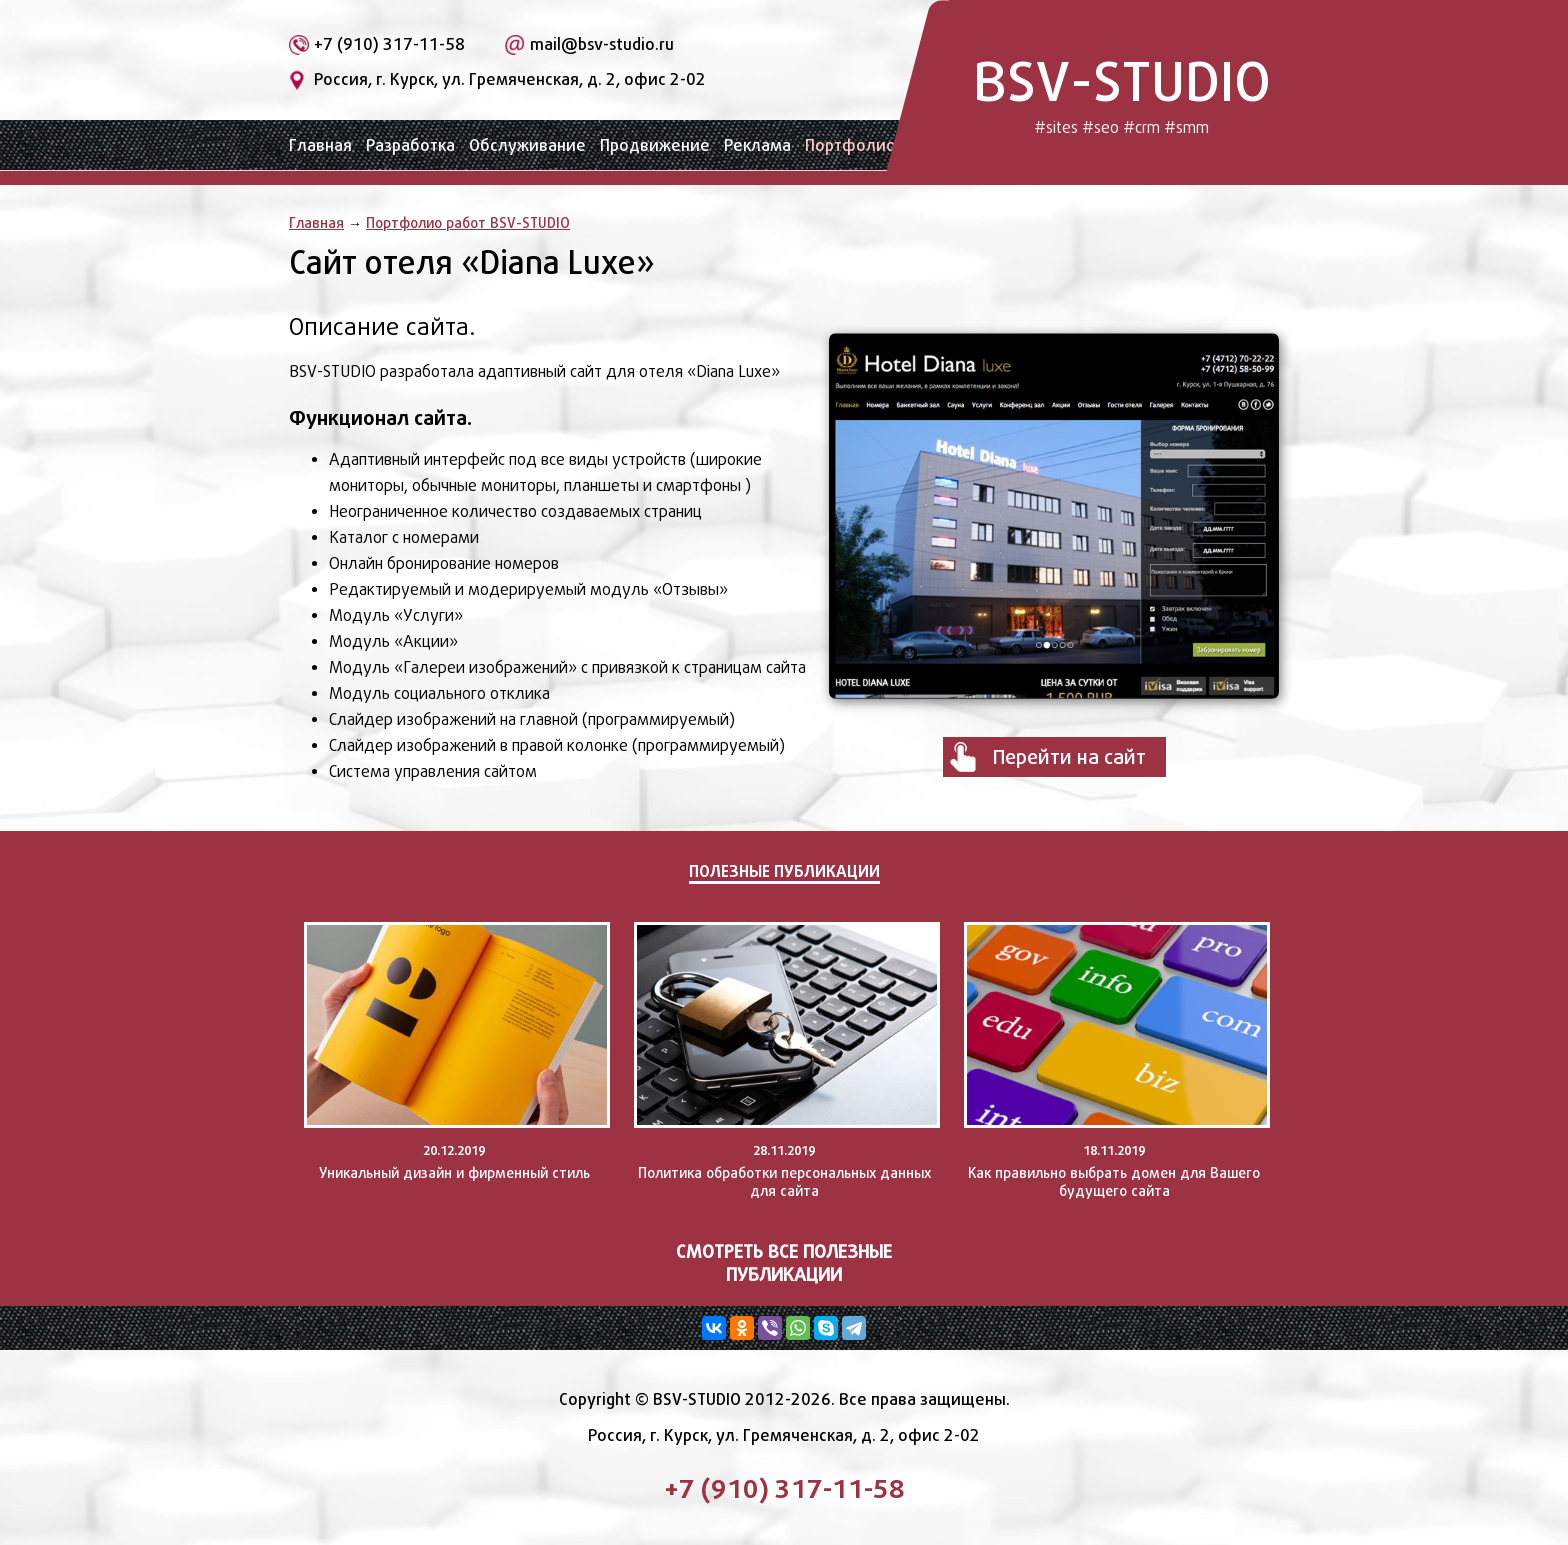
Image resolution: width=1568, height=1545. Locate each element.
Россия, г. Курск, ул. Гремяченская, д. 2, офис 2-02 (510, 79)
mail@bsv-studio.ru (602, 44)
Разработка (410, 145)
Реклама (757, 145)
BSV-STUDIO (1122, 92)
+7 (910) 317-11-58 (389, 44)
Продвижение (655, 145)
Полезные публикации (784, 871)
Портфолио (850, 145)
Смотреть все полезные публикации (784, 1263)
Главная (320, 145)
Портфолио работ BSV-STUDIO (468, 222)
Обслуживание (527, 145)
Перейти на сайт (1069, 757)
